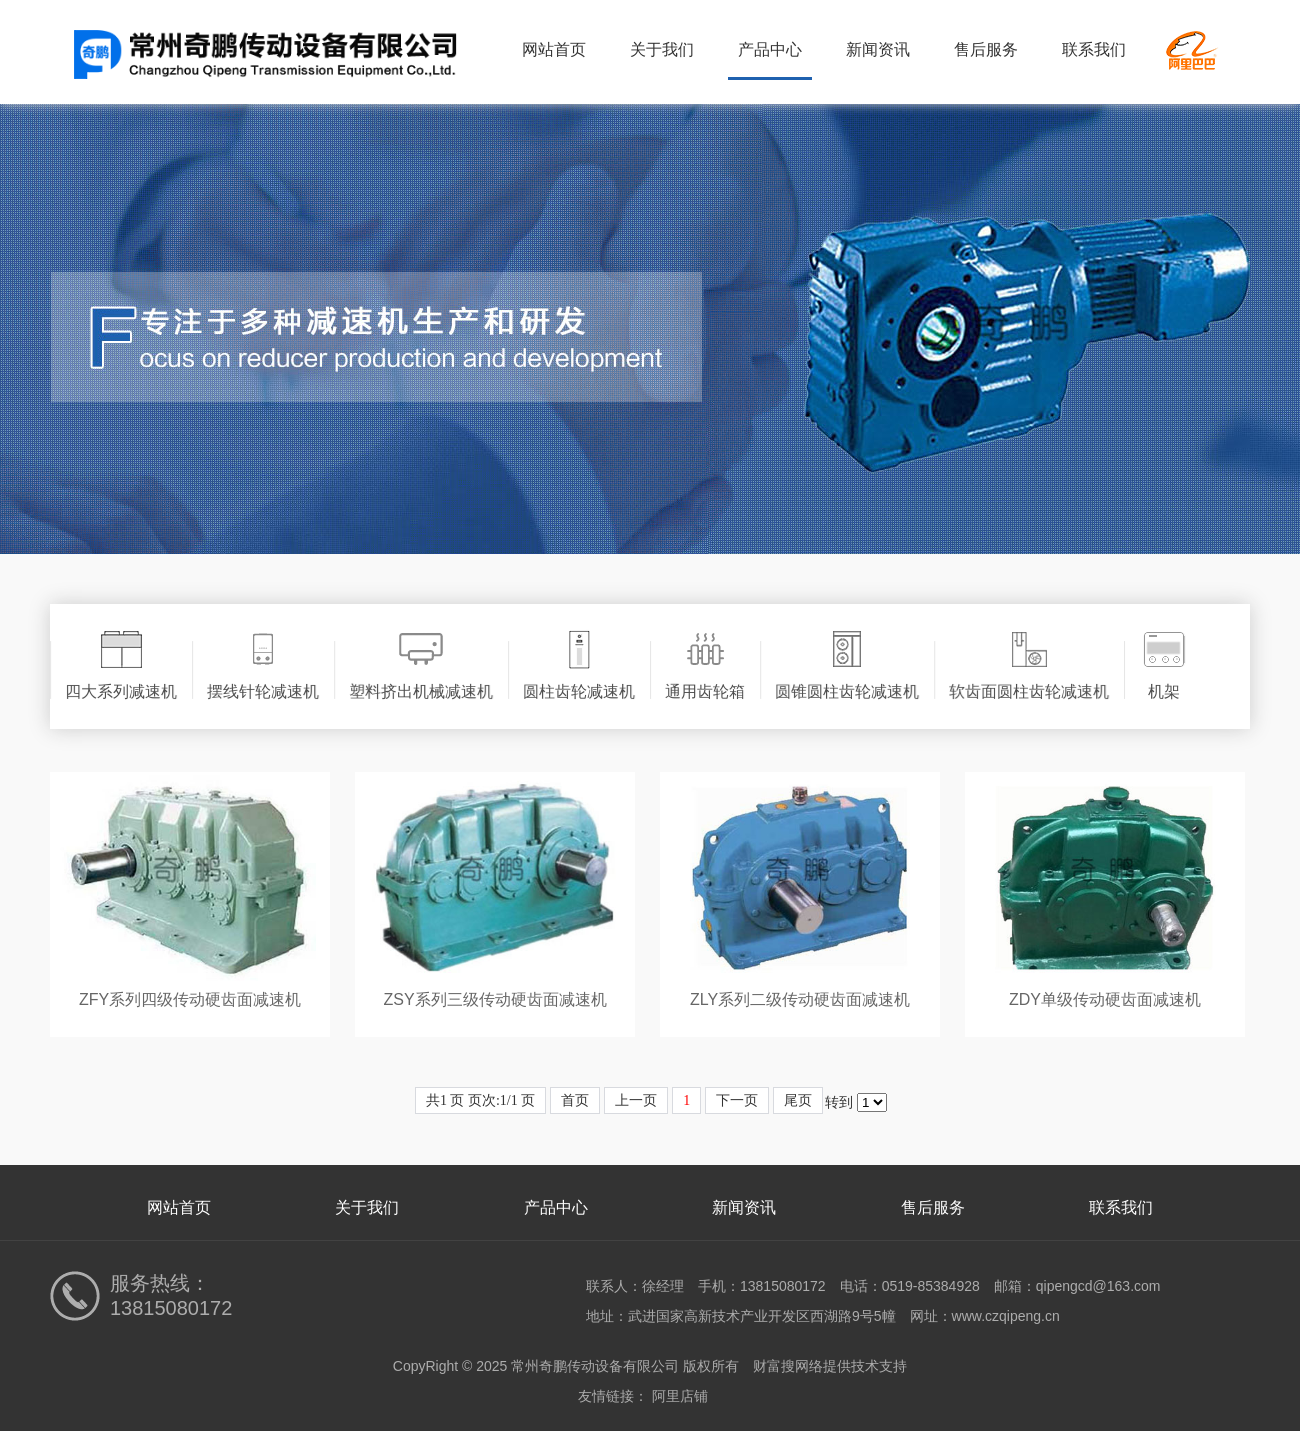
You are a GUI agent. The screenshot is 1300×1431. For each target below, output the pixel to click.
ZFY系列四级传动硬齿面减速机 (190, 999)
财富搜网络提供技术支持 (830, 1366)
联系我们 (1094, 49)
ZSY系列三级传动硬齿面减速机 (494, 999)
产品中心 (770, 49)
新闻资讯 (878, 49)
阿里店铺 (680, 1396)
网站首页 (554, 49)
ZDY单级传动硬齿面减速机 (1105, 999)
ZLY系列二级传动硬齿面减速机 (800, 999)
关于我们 (662, 49)
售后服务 (986, 49)
